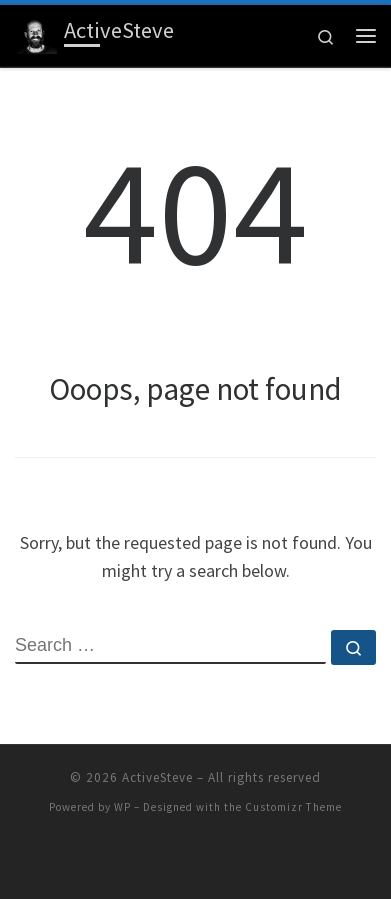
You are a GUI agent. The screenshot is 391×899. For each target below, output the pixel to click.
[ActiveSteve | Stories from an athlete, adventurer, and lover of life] (36, 33)
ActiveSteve (157, 777)
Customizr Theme (293, 807)
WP (122, 807)
